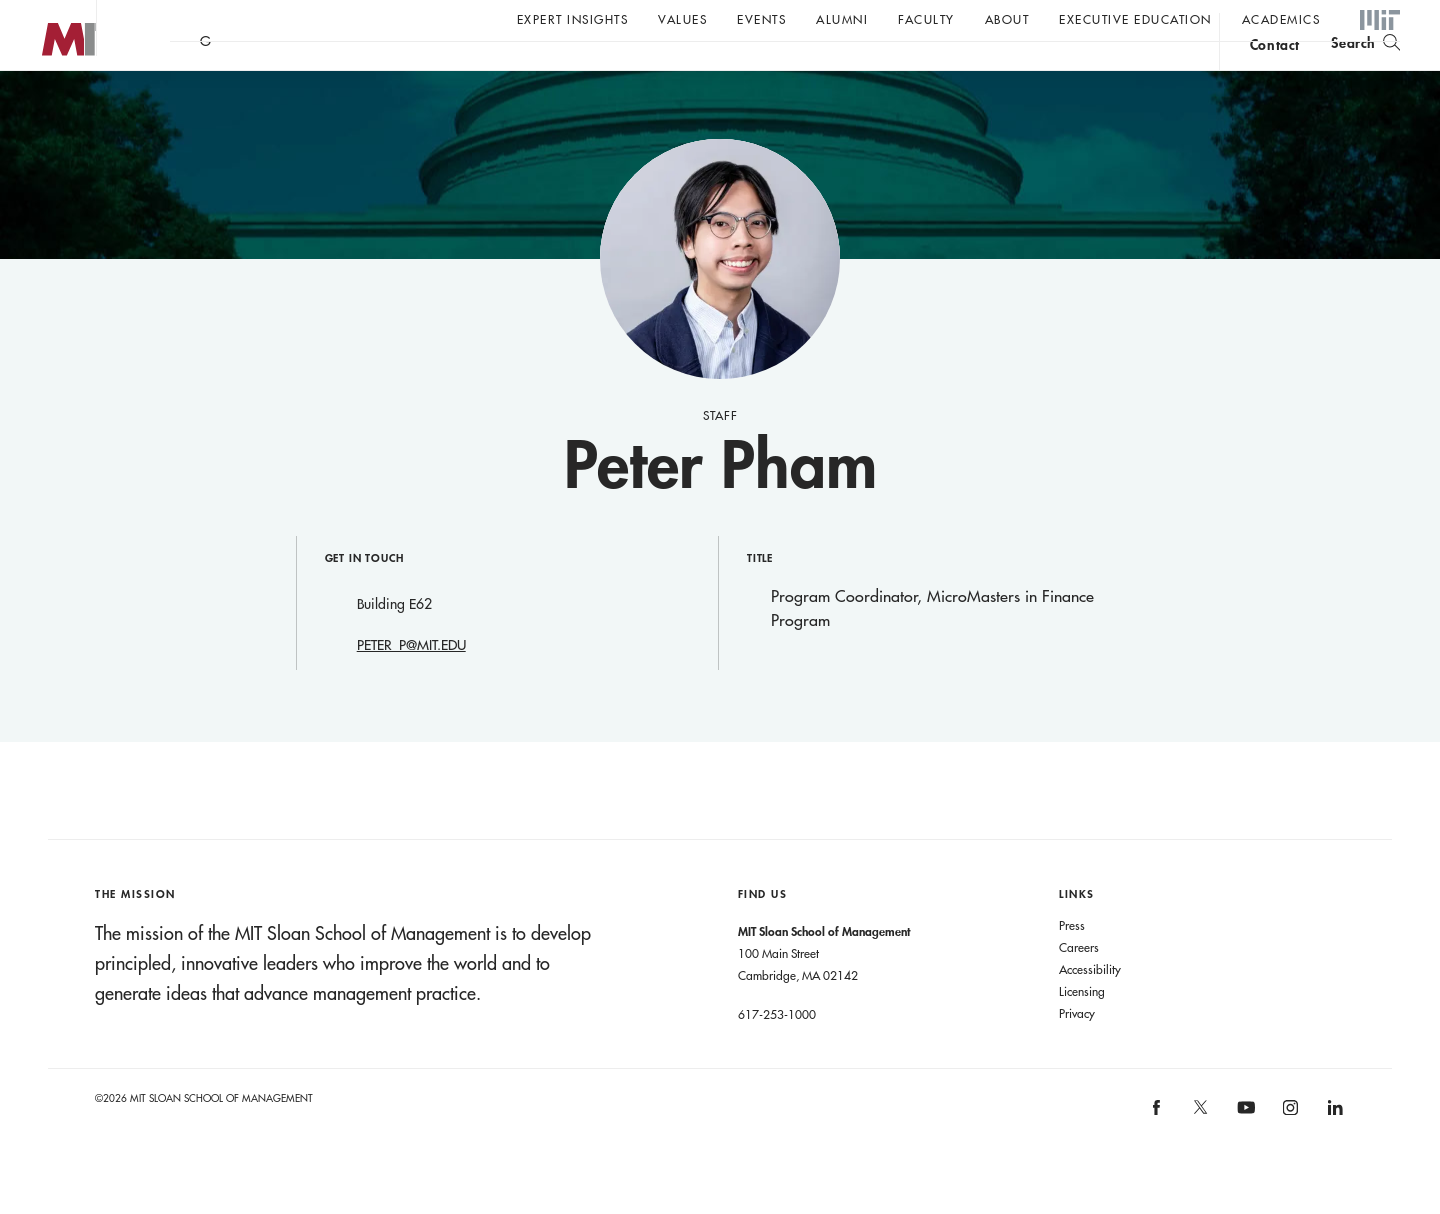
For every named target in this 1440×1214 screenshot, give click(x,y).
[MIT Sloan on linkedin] (1333, 1153)
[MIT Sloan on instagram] (1289, 1153)
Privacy (1077, 1053)
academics (1281, 19)
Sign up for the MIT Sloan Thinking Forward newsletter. (677, 71)
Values (682, 19)
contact (1275, 73)
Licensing (1082, 1031)
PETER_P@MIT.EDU (411, 685)
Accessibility (1090, 1009)
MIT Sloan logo (51, 99)
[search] (1365, 70)
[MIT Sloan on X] (1200, 1154)
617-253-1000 (777, 1054)
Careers (1079, 987)
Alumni (842, 19)
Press (1072, 965)
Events (761, 19)
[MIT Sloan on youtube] (1243, 1158)
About (1007, 19)
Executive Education (1135, 19)
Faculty (926, 19)
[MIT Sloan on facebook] (1157, 1153)
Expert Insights (573, 19)
